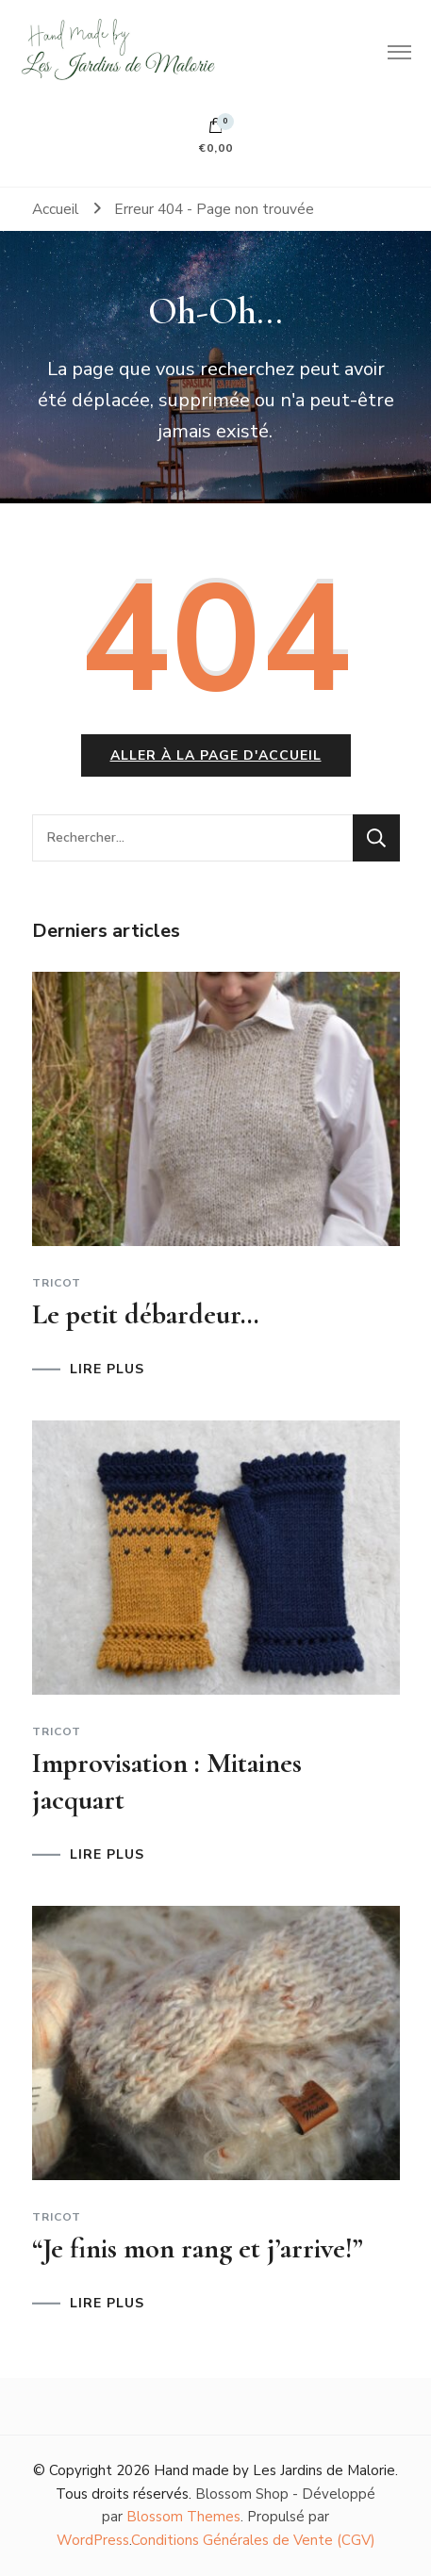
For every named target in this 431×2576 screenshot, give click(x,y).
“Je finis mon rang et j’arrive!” (197, 2248)
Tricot (56, 1282)
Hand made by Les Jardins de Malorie (274, 2470)
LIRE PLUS (107, 1369)
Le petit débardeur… (145, 1314)
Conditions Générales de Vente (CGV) (253, 2540)
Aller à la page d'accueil (216, 755)
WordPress (93, 2540)
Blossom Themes (183, 2516)
